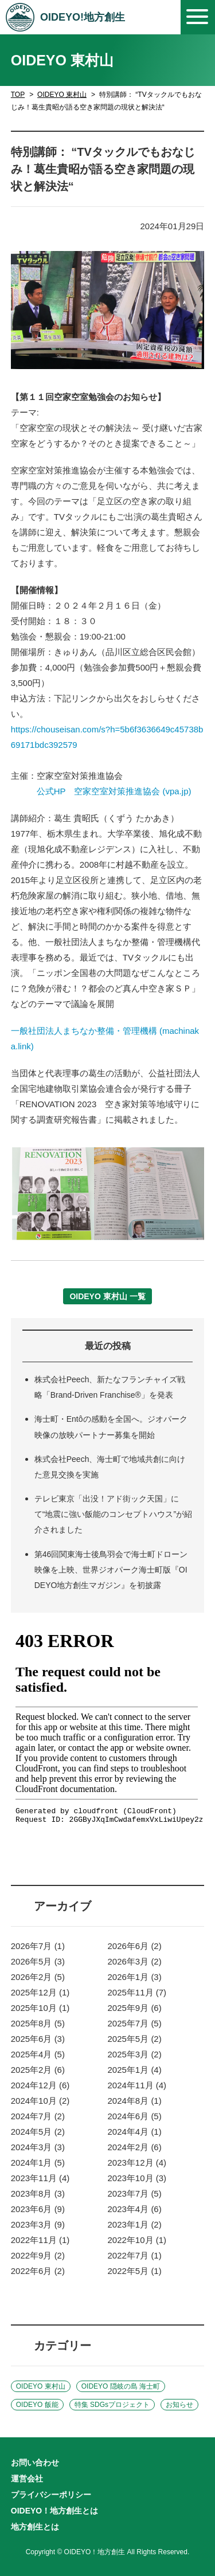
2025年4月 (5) (38, 2054)
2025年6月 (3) (38, 2039)
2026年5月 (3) (38, 1961)
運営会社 (27, 2478)
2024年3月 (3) (38, 2147)
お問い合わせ (35, 2462)
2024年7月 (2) (38, 2116)
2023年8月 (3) (38, 2193)
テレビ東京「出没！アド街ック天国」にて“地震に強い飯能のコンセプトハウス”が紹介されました (113, 1514)
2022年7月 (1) (135, 2255)
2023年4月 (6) (135, 2209)
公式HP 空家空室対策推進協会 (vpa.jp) (114, 791)
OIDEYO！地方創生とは (54, 2510)
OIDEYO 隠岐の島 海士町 (120, 2386)
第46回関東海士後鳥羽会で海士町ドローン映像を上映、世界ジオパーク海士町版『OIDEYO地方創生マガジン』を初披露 (111, 1570)
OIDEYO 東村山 (62, 95)
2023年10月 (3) (137, 2178)
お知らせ (179, 2405)
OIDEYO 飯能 (37, 2405)
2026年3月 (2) (135, 1961)
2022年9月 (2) (38, 2255)
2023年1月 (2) (135, 2224)
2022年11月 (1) (40, 2240)
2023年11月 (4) (40, 2178)
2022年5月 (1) (135, 2271)
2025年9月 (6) (135, 2008)
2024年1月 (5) (38, 2162)
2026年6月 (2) (135, 1946)
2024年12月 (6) (40, 2085)
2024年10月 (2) (40, 2101)
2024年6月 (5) (135, 2116)
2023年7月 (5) (135, 2193)
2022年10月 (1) (137, 2240)
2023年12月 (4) (137, 2162)
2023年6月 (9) (38, 2209)
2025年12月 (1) (40, 1992)
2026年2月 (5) (38, 1977)
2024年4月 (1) (135, 2131)
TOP (18, 95)
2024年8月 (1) (135, 2101)
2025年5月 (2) (135, 2039)
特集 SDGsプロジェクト (112, 2405)
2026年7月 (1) (38, 1946)
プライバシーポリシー (51, 2494)
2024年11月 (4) (137, 2085)
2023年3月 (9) (38, 2224)
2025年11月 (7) (137, 1992)
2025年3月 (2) (135, 2054)
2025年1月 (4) (135, 2070)
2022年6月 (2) (38, 2271)
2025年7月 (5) (135, 2023)
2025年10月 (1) (40, 2008)
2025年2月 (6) (38, 2070)
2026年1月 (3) (135, 1977)
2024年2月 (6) (135, 2147)
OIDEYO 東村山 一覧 (107, 1296)
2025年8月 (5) (38, 2023)
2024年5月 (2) (38, 2131)
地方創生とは (35, 2526)
